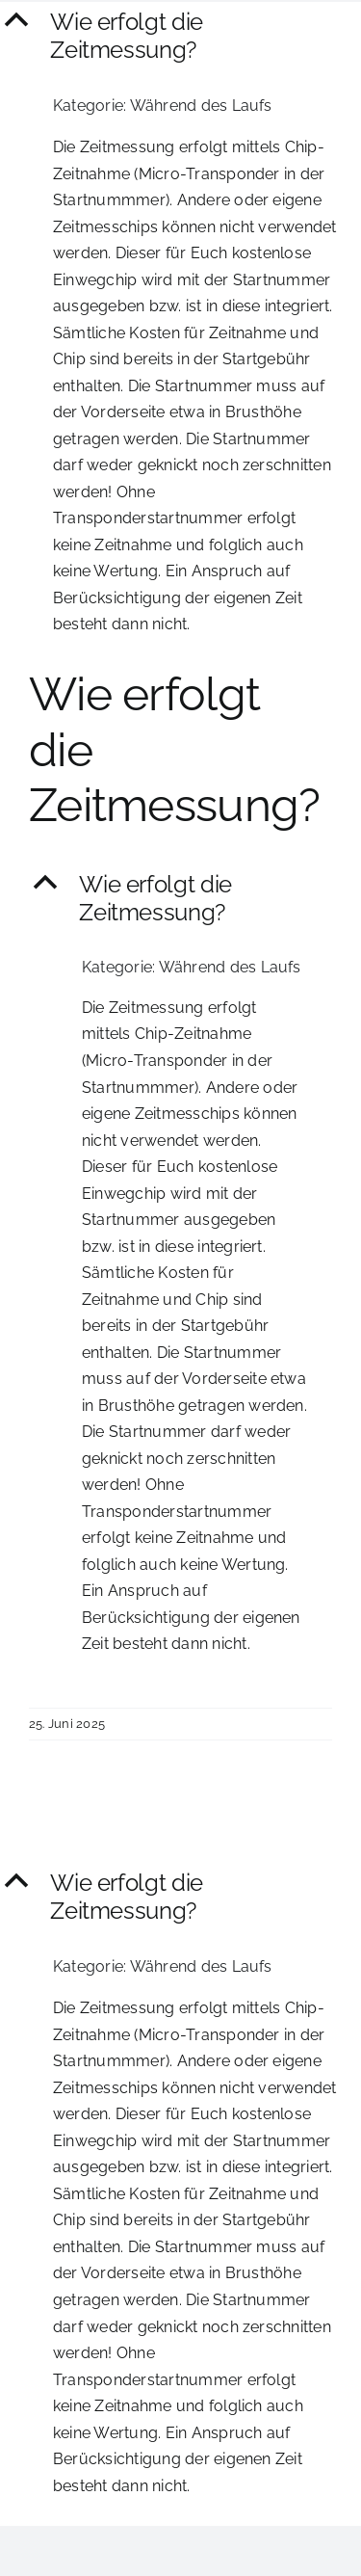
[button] (180, 36)
